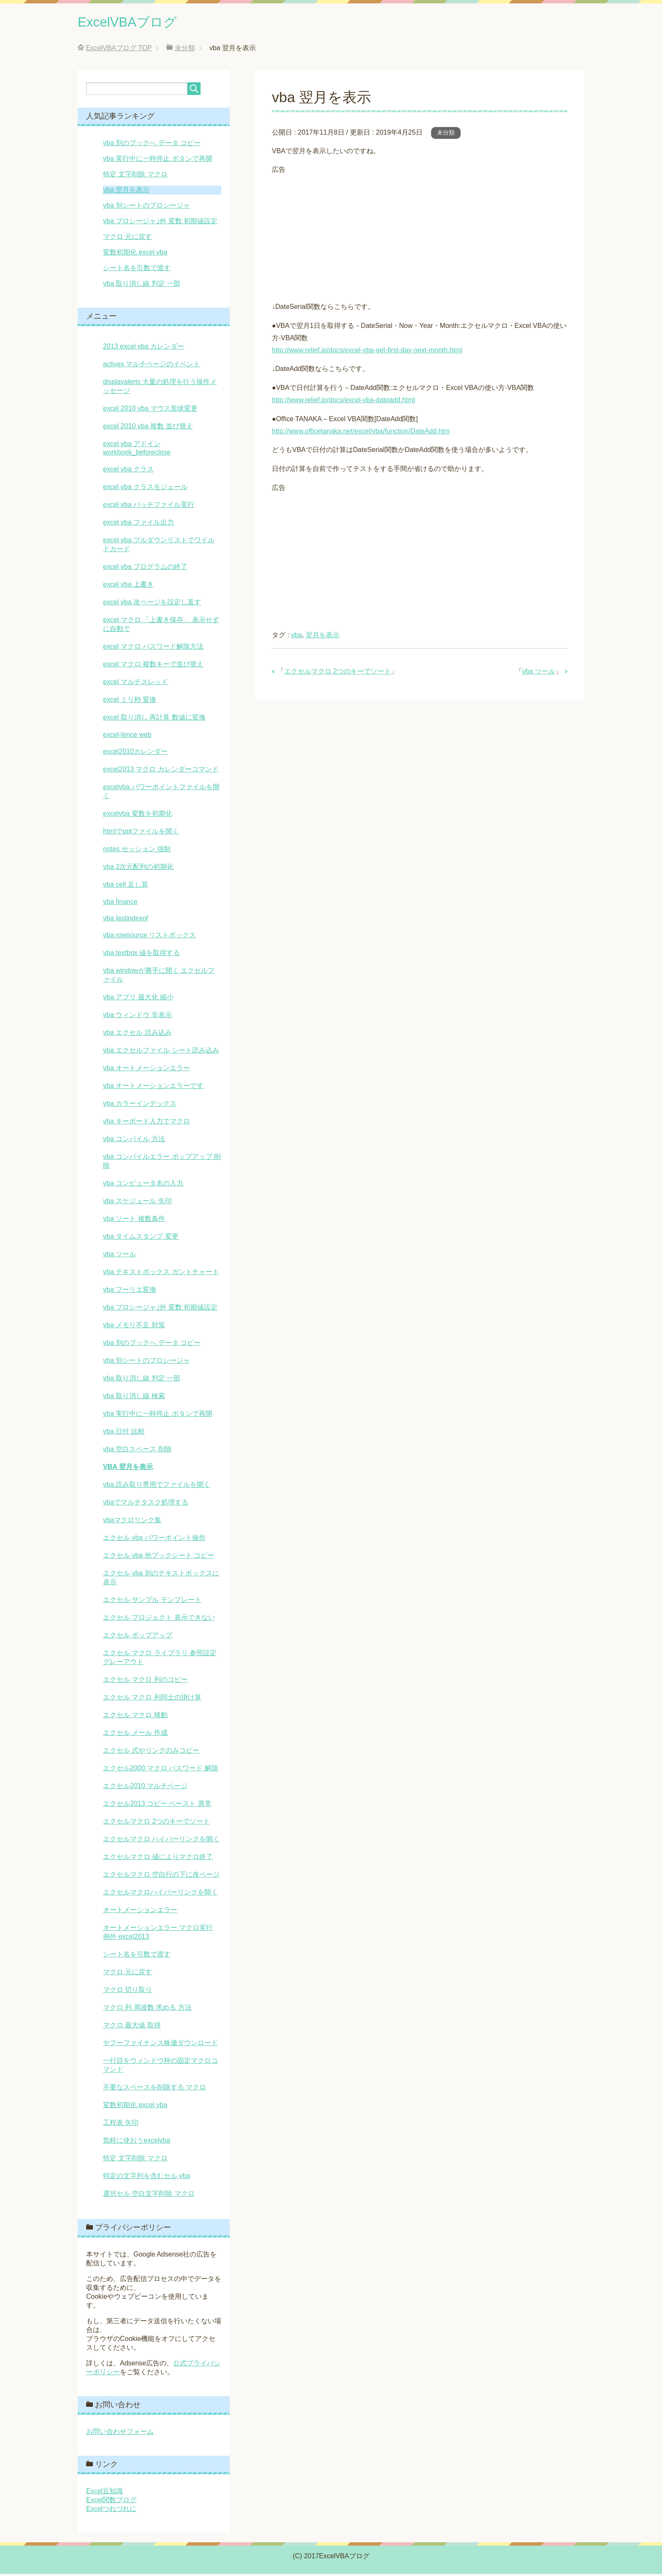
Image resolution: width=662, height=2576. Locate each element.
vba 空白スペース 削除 (137, 1451)
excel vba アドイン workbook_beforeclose (137, 450)
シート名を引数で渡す (137, 269)
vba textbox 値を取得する (141, 954)
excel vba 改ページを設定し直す (152, 604)
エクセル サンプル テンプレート (152, 1601)
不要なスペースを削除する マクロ (154, 2089)
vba (296, 637)
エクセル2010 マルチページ (145, 1787)
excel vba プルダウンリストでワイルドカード (158, 546)
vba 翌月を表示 (126, 191)
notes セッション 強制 (137, 851)
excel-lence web (127, 736)
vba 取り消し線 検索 (134, 1398)
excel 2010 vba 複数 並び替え (148, 428)
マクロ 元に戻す (127, 238)
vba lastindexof (125, 920)
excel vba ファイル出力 (138, 524)
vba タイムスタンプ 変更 (141, 1238)
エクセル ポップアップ (137, 1637)
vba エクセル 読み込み (137, 1034)
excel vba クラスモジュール (145, 488)
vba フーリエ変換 (129, 1291)
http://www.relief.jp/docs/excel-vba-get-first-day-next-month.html (367, 352)
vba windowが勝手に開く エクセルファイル (158, 977)
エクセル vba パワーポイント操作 (154, 1539)
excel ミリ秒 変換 (129, 701)
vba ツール (538, 673)
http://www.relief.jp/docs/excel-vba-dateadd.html (343, 402)
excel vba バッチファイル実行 (148, 506)
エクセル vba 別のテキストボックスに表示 (161, 1580)
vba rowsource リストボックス (149, 937)
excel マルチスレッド (135, 683)
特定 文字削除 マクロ (135, 176)
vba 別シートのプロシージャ (146, 207)
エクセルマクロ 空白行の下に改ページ (161, 1876)
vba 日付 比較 (124, 1433)
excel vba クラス (128, 471)
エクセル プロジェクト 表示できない (159, 1619)
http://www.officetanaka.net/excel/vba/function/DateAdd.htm (361, 433)
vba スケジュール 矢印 (137, 1203)
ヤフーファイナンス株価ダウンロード (160, 2044)
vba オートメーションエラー (146, 1070)
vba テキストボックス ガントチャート (161, 1273)
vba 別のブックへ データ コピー (152, 145)
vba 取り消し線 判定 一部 (141, 285)
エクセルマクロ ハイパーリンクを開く (161, 1841)
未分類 (446, 134)
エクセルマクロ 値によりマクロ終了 (158, 1858)
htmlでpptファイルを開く (141, 833)
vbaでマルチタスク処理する (145, 1504)
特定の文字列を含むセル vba (146, 2177)
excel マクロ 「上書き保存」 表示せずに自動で (161, 626)
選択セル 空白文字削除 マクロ (149, 2195)
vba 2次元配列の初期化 (138, 868)
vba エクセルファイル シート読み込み (161, 1052)
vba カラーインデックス (139, 1105)
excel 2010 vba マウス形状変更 (150, 410)
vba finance (120, 903)
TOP (119, 50)
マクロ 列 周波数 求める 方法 (147, 2009)
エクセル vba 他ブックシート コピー (158, 1557)
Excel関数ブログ (111, 2502)
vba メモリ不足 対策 (134, 1327)
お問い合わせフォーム (120, 2433)
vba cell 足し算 (125, 886)
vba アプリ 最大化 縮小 (138, 999)
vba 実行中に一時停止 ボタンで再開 (157, 160)
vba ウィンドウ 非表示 (137, 1016)
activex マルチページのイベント (151, 366)
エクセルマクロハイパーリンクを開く (160, 1894)
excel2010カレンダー (135, 753)
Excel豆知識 (104, 2493)
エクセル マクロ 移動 (135, 1717)
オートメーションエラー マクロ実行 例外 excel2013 (158, 1934)
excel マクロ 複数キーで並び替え (153, 666)
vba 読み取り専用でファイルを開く (156, 1486)
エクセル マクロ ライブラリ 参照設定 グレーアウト (160, 1659)
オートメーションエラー (140, 1912)
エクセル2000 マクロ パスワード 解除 (160, 1770)
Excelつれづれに (111, 2510)
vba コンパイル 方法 (134, 1141)
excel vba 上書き (128, 586)
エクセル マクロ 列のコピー (145, 1681)
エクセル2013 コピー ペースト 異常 (157, 1805)
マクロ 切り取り (127, 1991)
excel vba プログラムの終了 (145, 568)
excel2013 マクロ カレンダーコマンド (161, 771)
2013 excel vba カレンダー (143, 348)
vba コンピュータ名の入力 (143, 1185)
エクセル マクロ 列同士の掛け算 (152, 1699)
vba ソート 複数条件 (134, 1220)
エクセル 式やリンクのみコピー (151, 1752)
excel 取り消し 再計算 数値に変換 (154, 719)
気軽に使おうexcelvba (136, 2142)
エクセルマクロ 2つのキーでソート (337, 673)
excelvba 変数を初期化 (137, 815)
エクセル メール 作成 (135, 1734)
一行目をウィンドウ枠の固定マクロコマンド (160, 2067)
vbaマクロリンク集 (132, 1522)
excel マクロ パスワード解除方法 (153, 648)
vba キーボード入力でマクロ (146, 1123)
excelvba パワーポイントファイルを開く (161, 793)
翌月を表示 (322, 637)
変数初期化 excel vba (135, 254)
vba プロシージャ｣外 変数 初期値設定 (160, 223)
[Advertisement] (419, 237)
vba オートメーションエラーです (153, 1087)
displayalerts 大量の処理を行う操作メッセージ (160, 388)
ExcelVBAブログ (135, 22)
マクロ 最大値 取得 (132, 2027)
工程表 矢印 (120, 2124)
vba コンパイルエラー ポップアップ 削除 (162, 1163)
